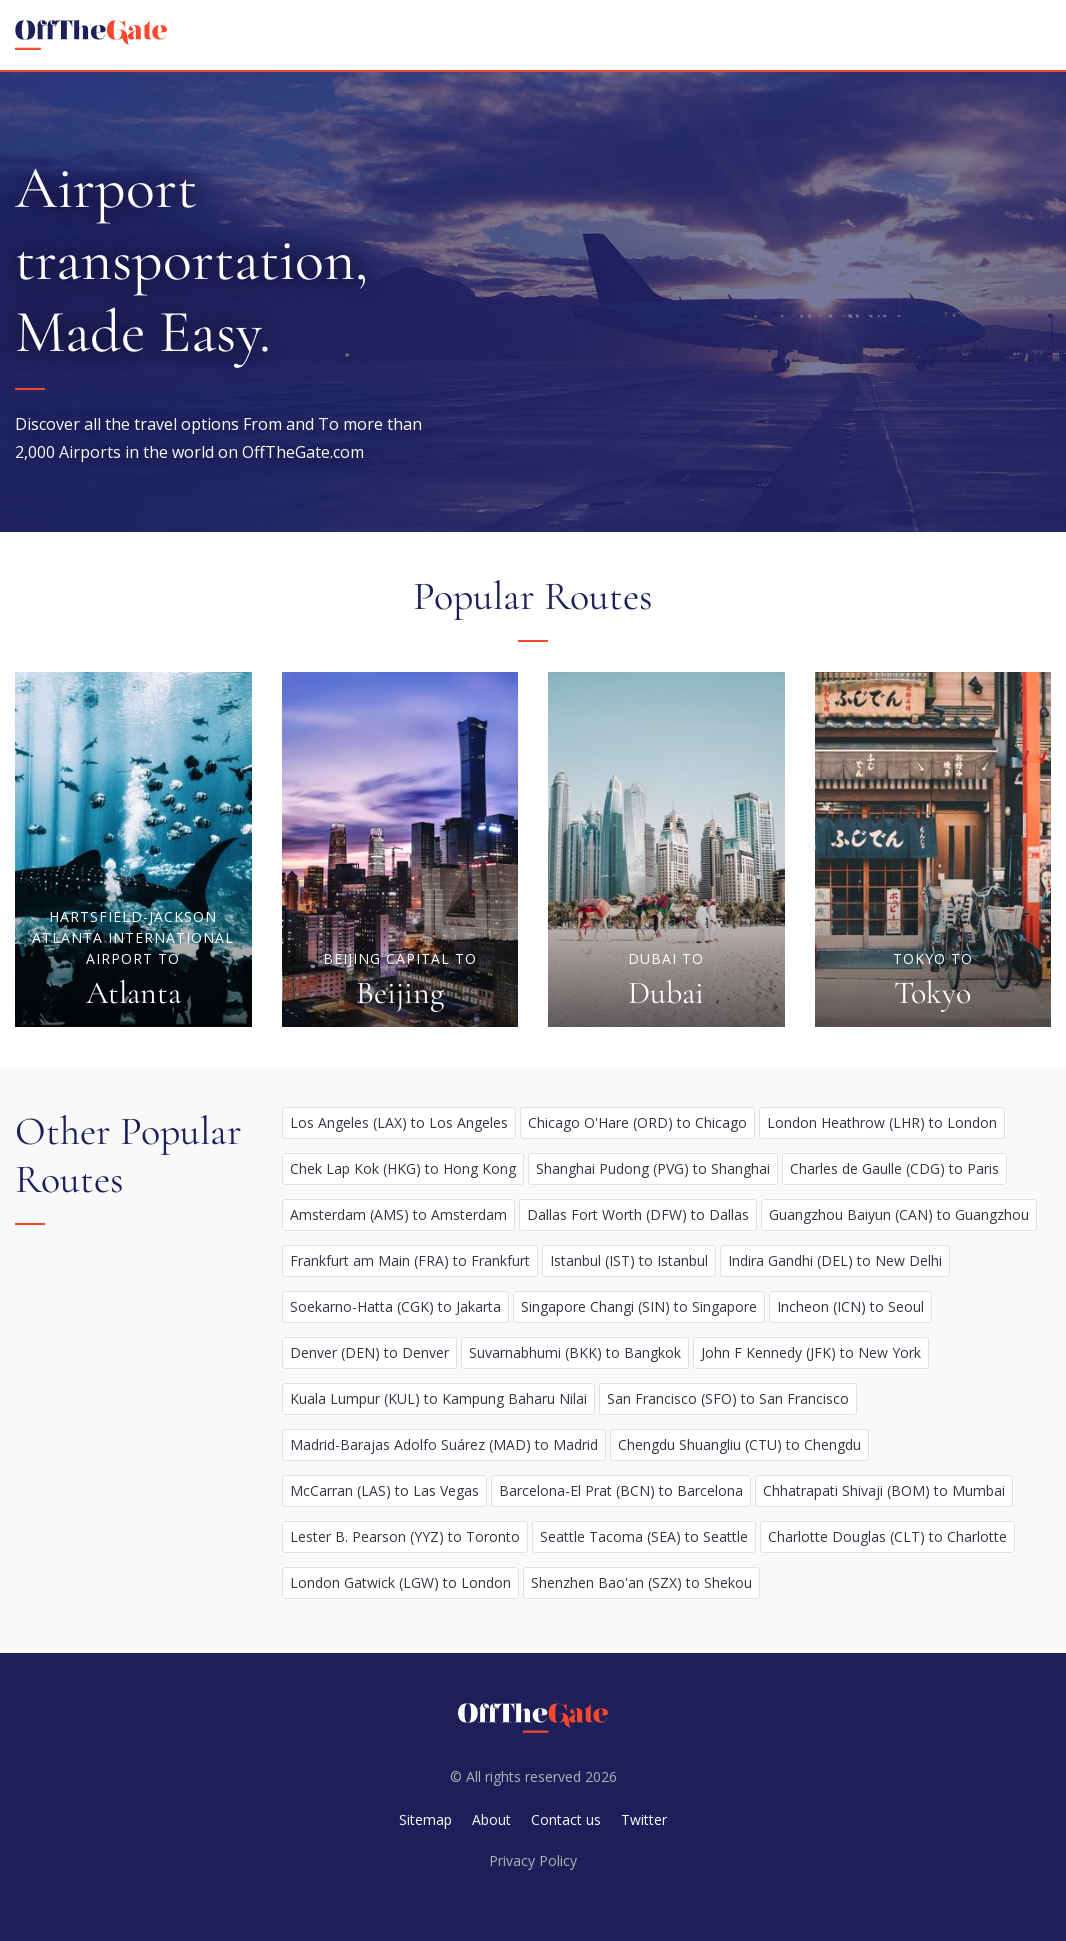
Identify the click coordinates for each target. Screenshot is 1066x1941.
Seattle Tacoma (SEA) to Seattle (644, 1536)
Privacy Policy (533, 1860)
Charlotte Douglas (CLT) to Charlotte (887, 1536)
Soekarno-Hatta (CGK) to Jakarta (395, 1306)
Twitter (644, 1819)
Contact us (566, 1819)
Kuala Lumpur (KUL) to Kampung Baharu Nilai (438, 1398)
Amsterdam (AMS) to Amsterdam (398, 1214)
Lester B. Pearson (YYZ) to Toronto (405, 1536)
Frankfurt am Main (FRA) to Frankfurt (410, 1260)
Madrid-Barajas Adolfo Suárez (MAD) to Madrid (444, 1444)
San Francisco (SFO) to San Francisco (728, 1398)
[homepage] (91, 35)
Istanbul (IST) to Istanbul (629, 1260)
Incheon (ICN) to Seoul (850, 1306)
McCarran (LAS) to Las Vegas (384, 1490)
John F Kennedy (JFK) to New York (811, 1352)
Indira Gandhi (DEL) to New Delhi (835, 1260)
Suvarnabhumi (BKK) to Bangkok (575, 1352)
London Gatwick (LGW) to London (400, 1582)
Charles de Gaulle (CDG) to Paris (894, 1168)
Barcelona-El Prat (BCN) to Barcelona (621, 1490)
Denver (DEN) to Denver (369, 1352)
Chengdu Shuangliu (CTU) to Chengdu (739, 1444)
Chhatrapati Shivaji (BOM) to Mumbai (884, 1490)
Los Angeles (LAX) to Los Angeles (399, 1122)
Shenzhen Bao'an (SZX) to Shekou (641, 1582)
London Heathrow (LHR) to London (882, 1122)
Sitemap (425, 1819)
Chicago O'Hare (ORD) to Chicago (637, 1122)
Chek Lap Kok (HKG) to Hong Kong (403, 1168)
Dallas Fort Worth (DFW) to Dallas (638, 1214)
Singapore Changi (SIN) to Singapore (639, 1306)
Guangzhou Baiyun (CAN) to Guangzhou (899, 1214)
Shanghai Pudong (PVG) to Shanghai (653, 1168)
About (491, 1819)
